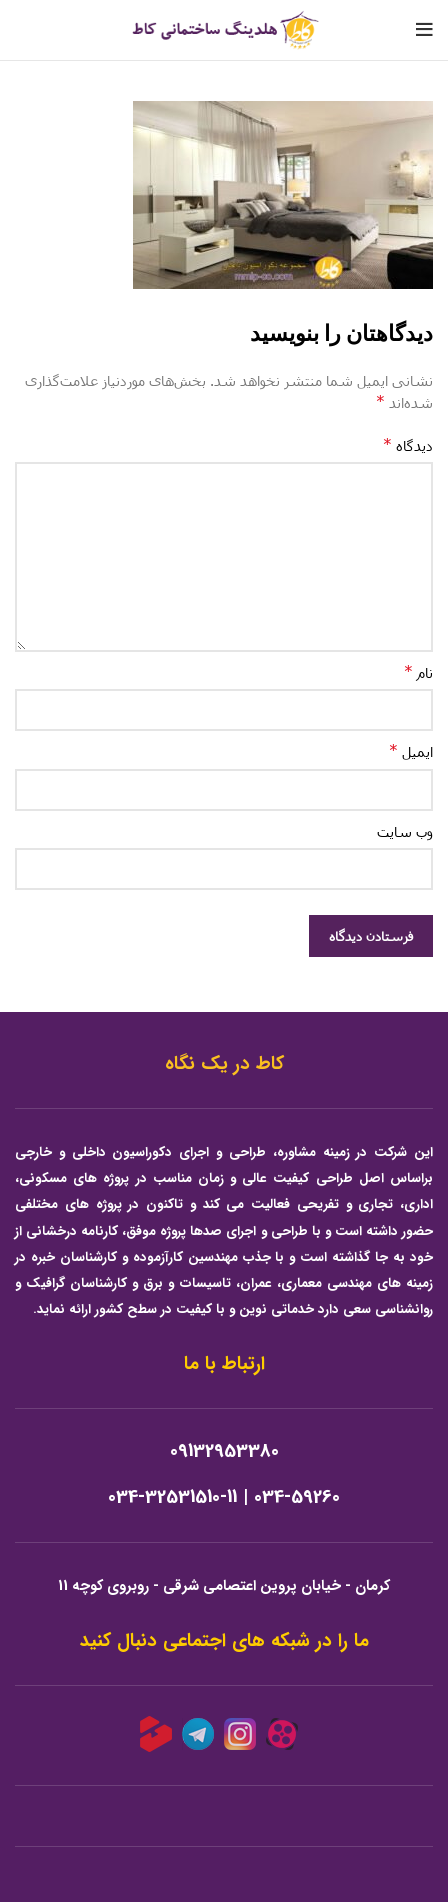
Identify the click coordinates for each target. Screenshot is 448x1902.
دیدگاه (408, 444)
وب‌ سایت (405, 831)
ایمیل (411, 750)
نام (418, 671)
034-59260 (297, 1497)
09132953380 (224, 1451)
